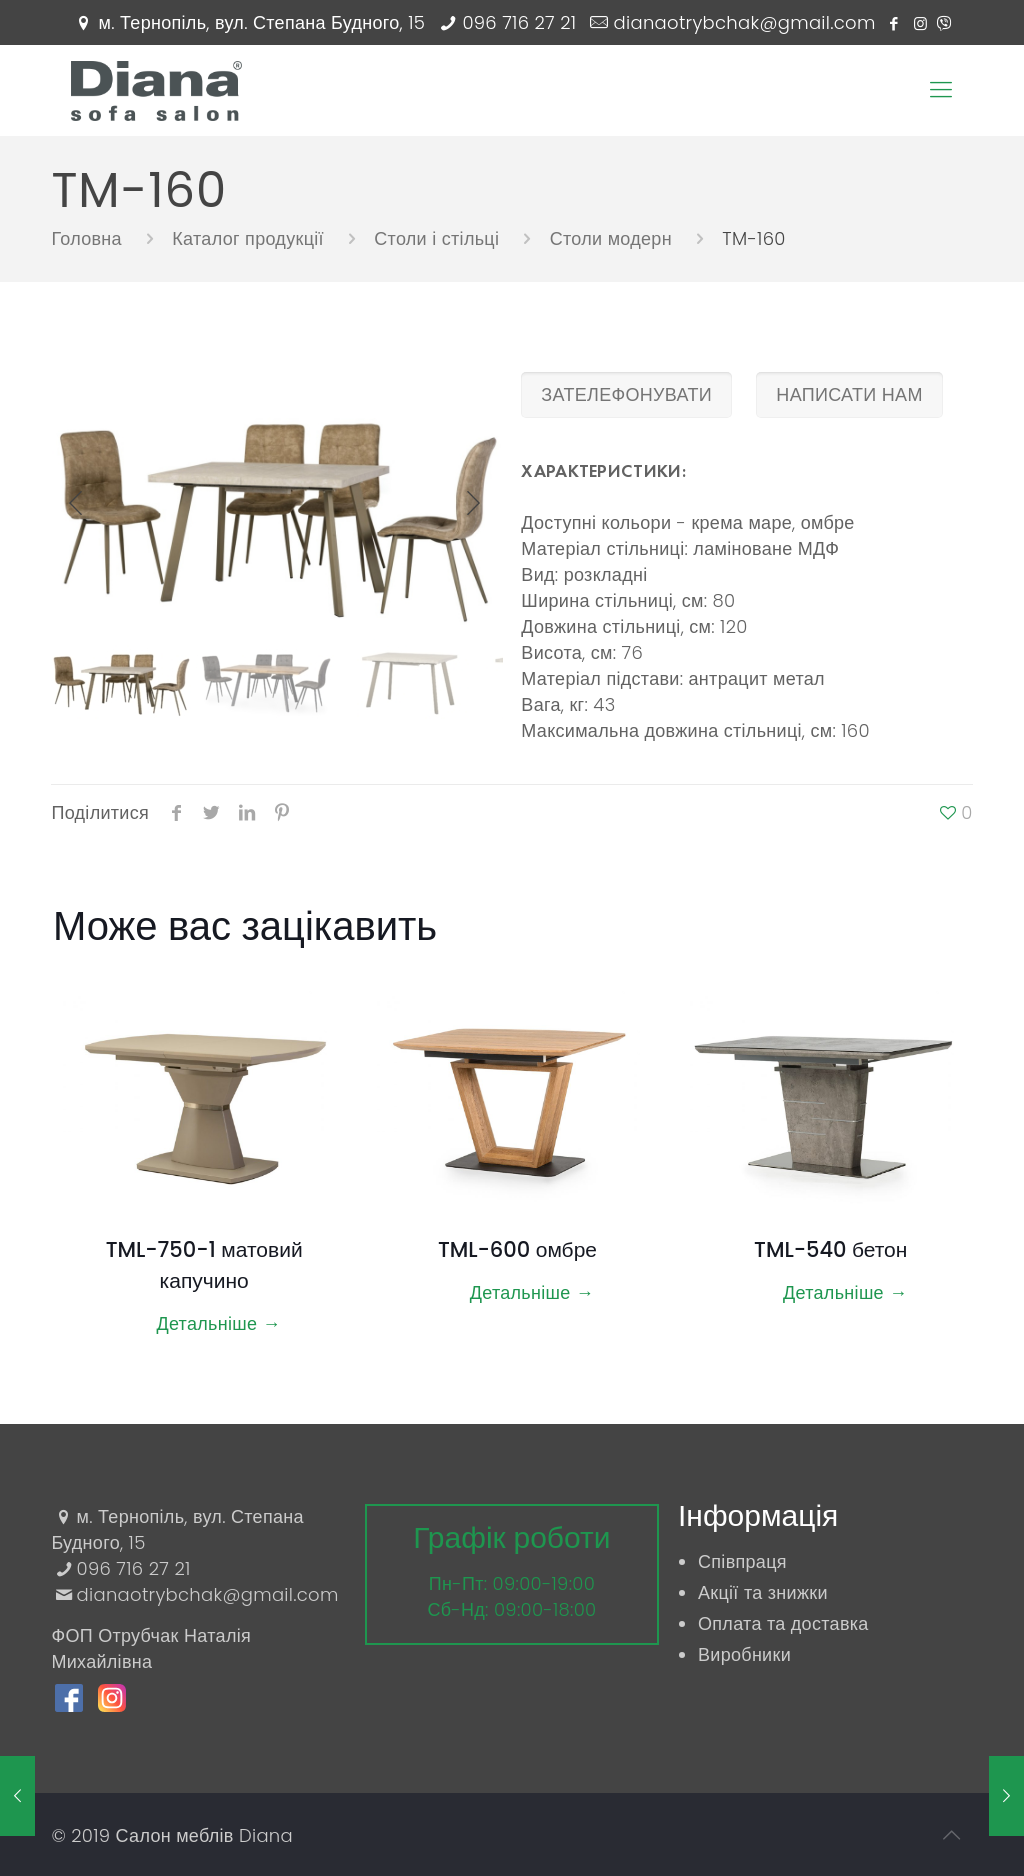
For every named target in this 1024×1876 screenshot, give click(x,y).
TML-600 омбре (517, 1249)
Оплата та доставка (783, 1623)
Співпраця (742, 1561)
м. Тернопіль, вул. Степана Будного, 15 (262, 22)
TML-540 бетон (830, 1249)
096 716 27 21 (519, 22)
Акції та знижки (763, 1592)
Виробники (744, 1654)
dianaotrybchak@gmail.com (745, 22)
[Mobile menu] (941, 90)
